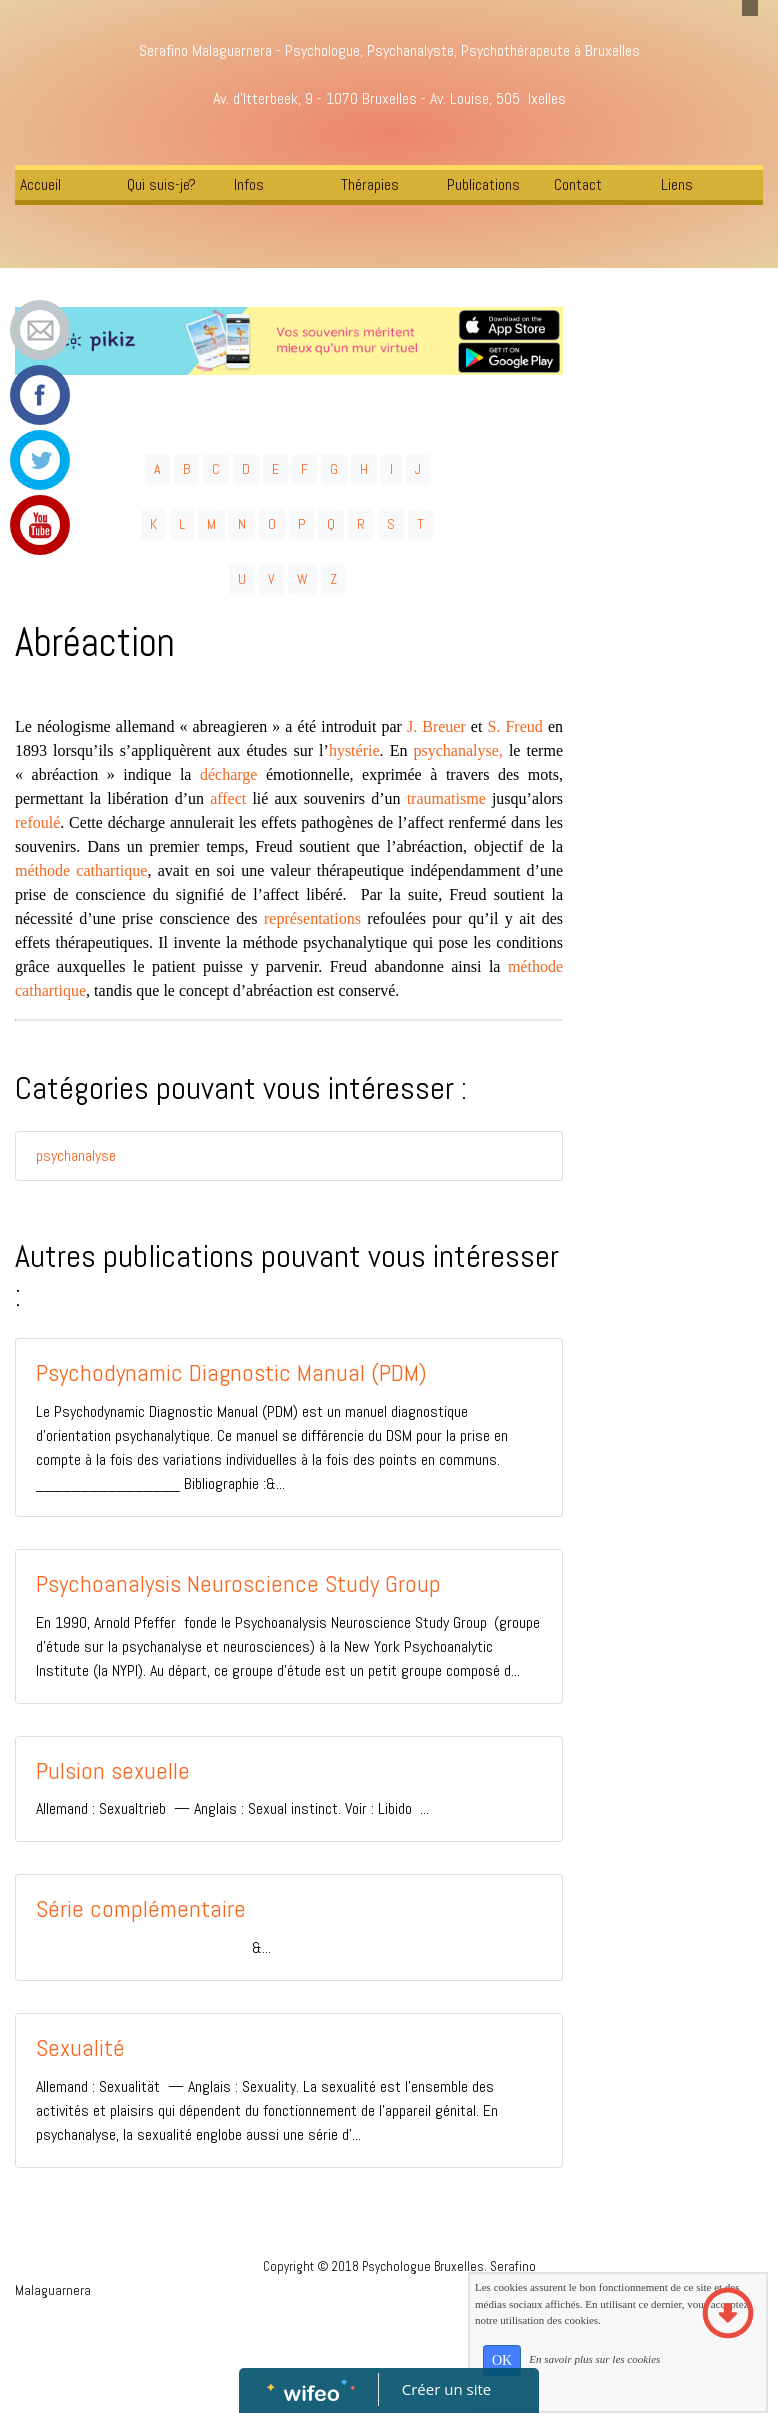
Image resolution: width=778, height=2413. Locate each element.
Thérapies (370, 184)
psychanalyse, (458, 750)
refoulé (37, 822)
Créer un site (446, 2389)
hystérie (354, 750)
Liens (677, 184)
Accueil (40, 184)
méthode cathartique (81, 870)
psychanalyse (76, 1155)
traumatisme (446, 798)
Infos (249, 184)
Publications (483, 184)
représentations (312, 918)
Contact (578, 184)
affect (228, 798)
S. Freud (515, 726)
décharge (228, 774)
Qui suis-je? (161, 184)
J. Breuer (436, 726)
